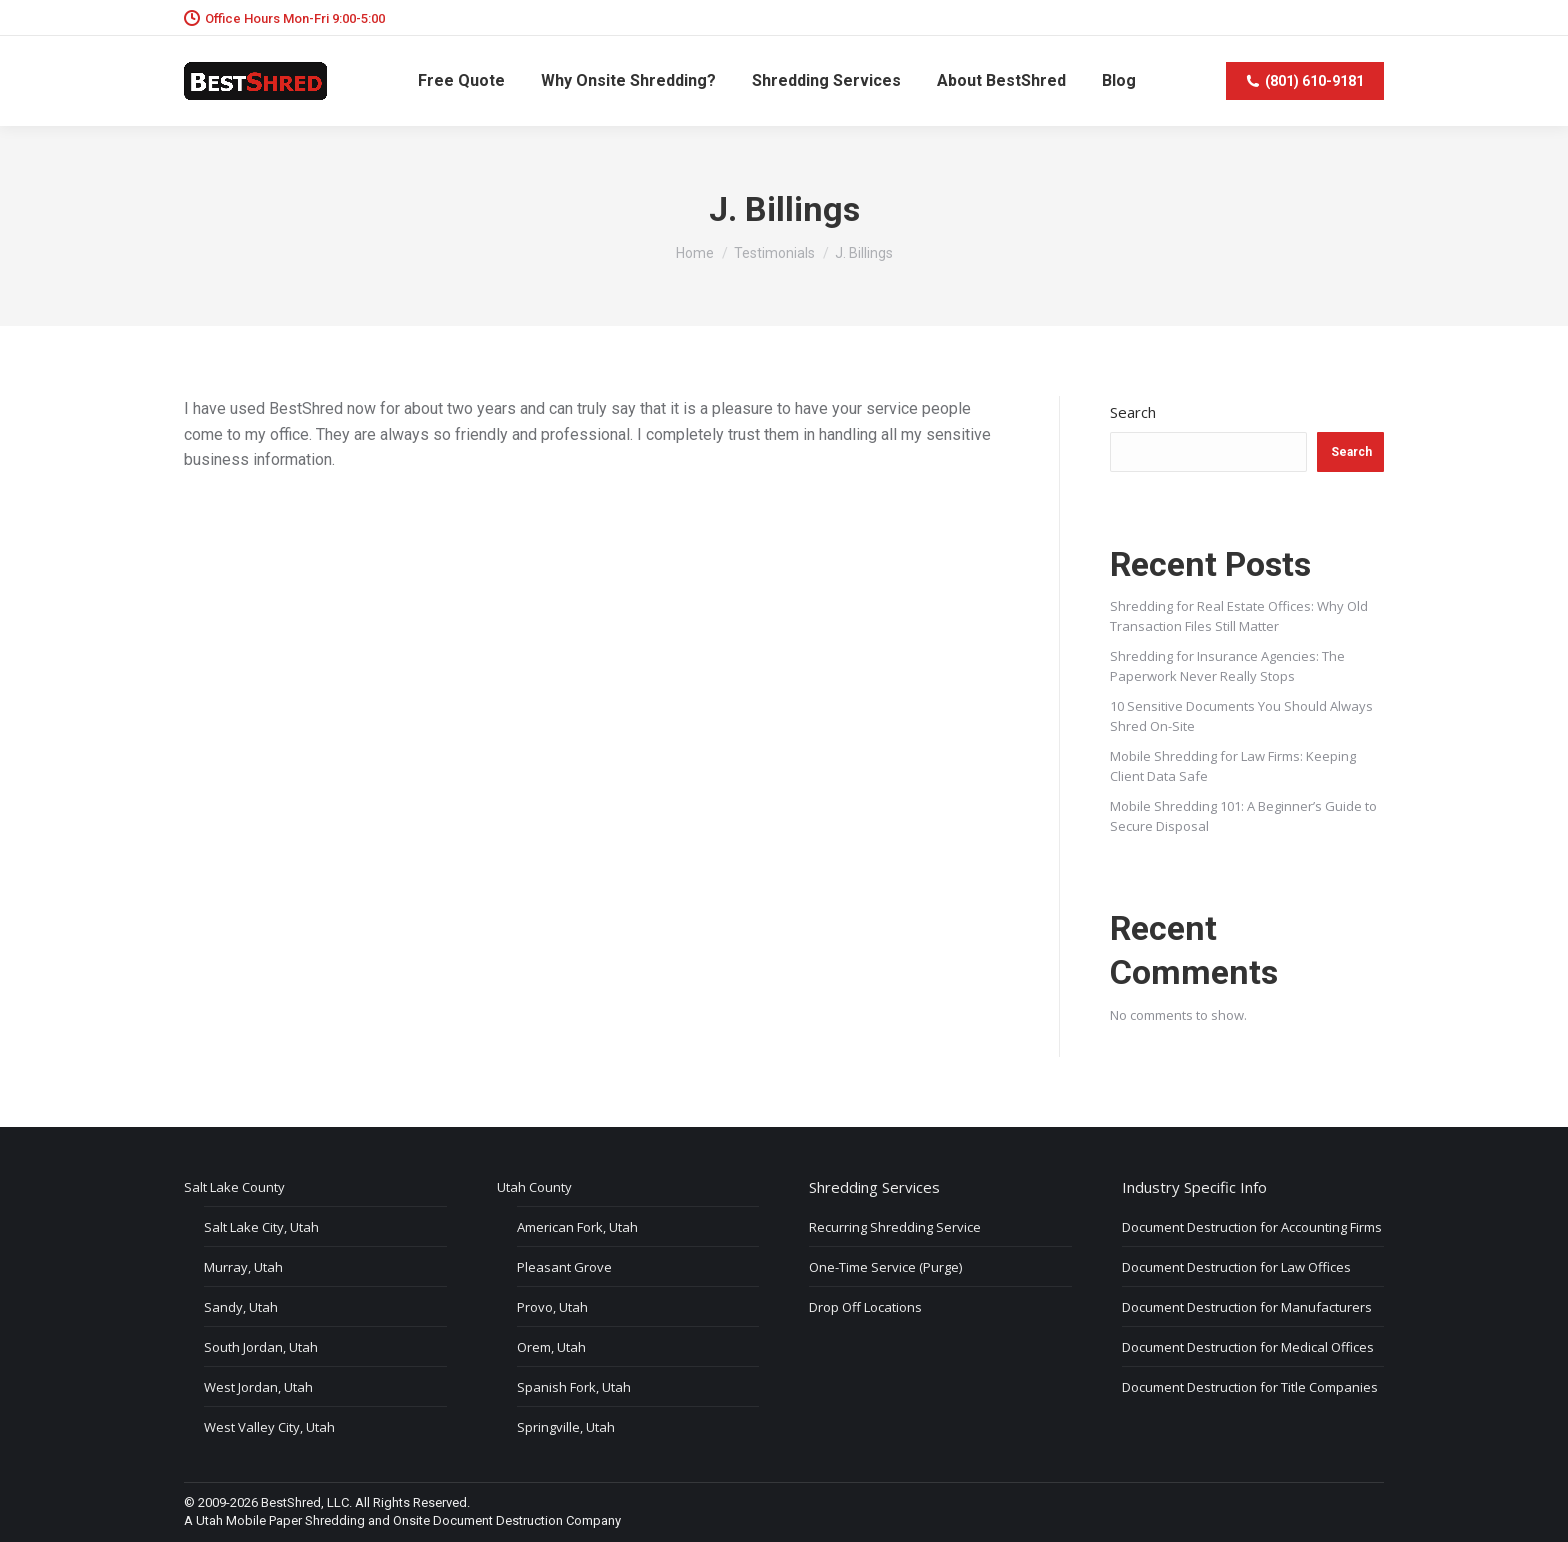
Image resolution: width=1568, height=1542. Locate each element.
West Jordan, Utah (258, 1387)
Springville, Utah (566, 1427)
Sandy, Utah (241, 1307)
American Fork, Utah (577, 1227)
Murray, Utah (243, 1267)
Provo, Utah (552, 1307)
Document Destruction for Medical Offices (1248, 1347)
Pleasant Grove (564, 1267)
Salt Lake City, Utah (261, 1227)
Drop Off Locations (865, 1307)
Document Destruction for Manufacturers (1247, 1307)
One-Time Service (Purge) (885, 1267)
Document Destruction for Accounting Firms (1252, 1227)
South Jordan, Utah (261, 1347)
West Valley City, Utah (269, 1427)
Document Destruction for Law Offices (1236, 1267)
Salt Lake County (234, 1187)
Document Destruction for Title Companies (1250, 1387)
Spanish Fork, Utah (574, 1387)
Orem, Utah (551, 1347)
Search (1133, 412)
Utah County (534, 1187)
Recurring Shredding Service (895, 1227)
